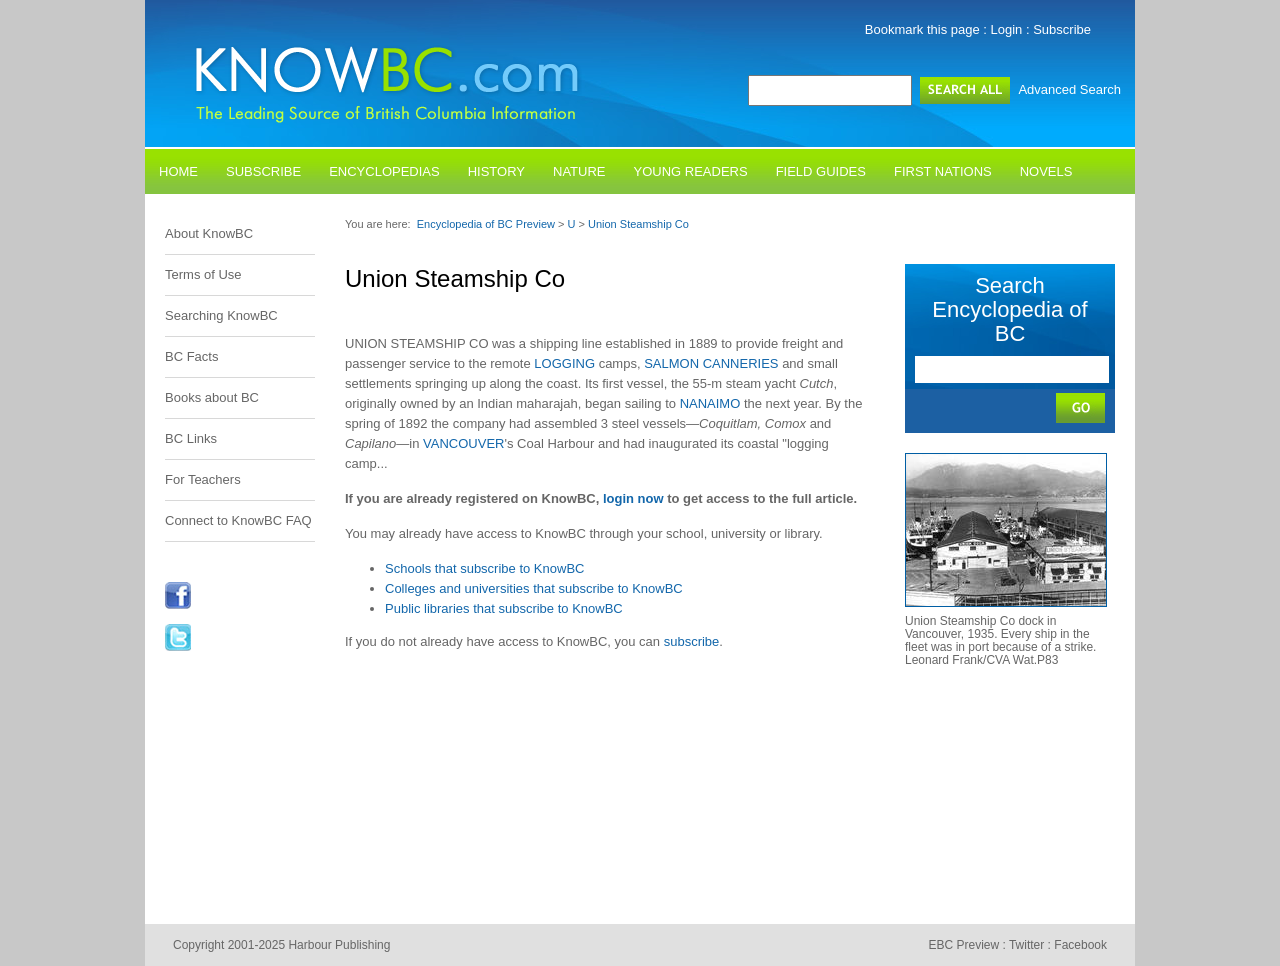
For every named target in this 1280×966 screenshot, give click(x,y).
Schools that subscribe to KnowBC (484, 568)
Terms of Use (203, 274)
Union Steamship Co (638, 224)
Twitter (1026, 945)
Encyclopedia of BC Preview (486, 224)
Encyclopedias (384, 171)
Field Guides (821, 171)
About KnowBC (209, 233)
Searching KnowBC (221, 315)
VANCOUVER (463, 443)
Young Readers (691, 171)
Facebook (1080, 945)
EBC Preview (963, 945)
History (496, 171)
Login (1007, 29)
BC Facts (191, 356)
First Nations (943, 171)
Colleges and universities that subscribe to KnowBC (534, 588)
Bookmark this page (922, 29)
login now (633, 498)
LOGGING (564, 363)
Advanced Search (1069, 89)
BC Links (191, 438)
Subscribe (1062, 29)
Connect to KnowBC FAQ (238, 520)
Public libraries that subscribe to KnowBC (504, 608)
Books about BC (212, 397)
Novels (1046, 171)
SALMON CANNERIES (711, 363)
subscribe (692, 641)
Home (178, 171)
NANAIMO (710, 403)
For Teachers (203, 479)
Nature (579, 171)
